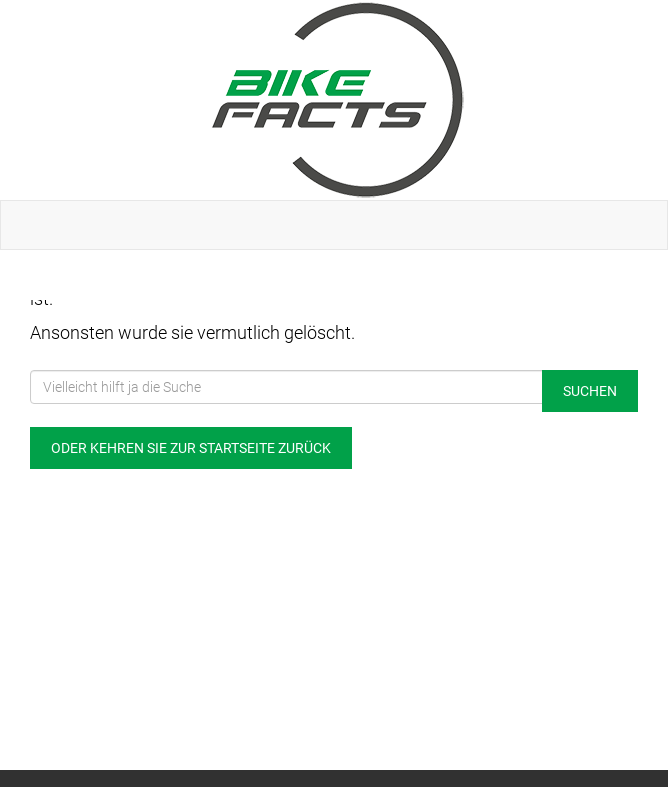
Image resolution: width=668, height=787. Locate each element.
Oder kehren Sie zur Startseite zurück (191, 448)
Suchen (590, 391)
